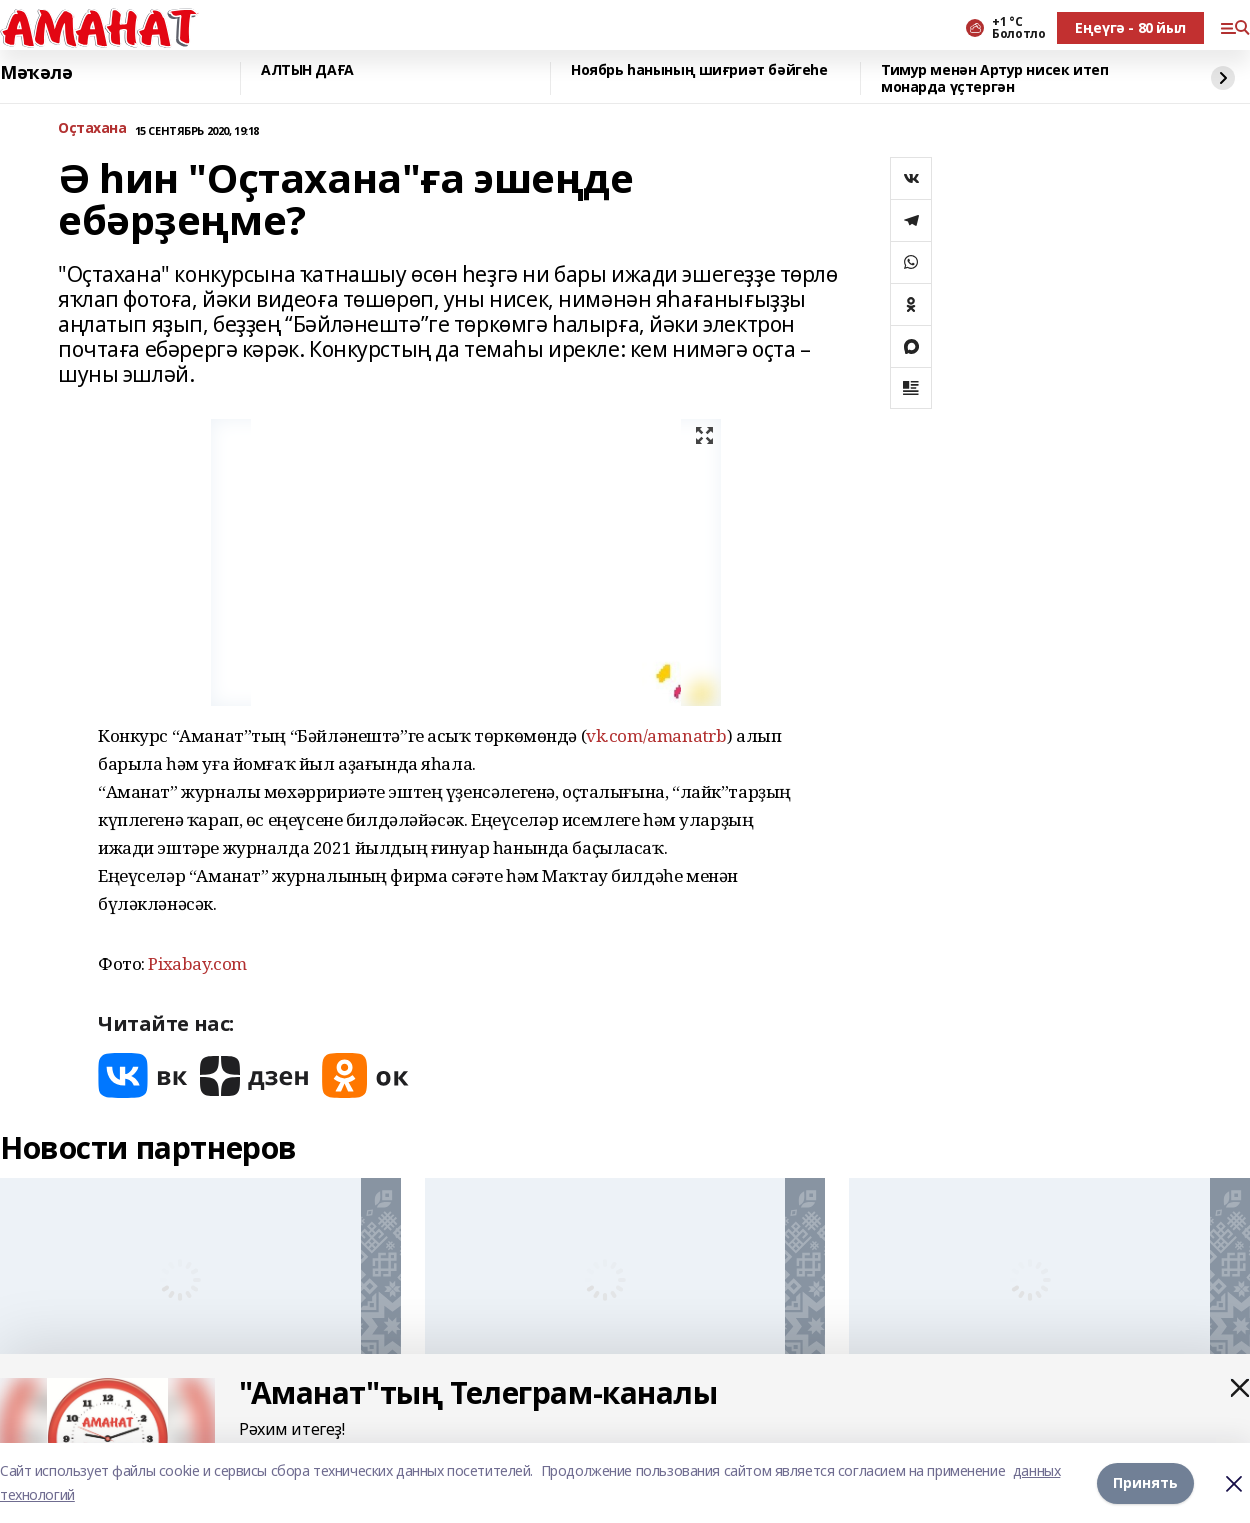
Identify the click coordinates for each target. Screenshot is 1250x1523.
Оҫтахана (92, 128)
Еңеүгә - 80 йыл (1130, 27)
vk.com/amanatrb (656, 735)
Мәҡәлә (36, 73)
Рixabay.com (197, 963)
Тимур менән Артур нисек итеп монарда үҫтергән (994, 78)
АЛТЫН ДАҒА (307, 70)
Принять (1145, 1482)
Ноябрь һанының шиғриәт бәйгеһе (699, 70)
